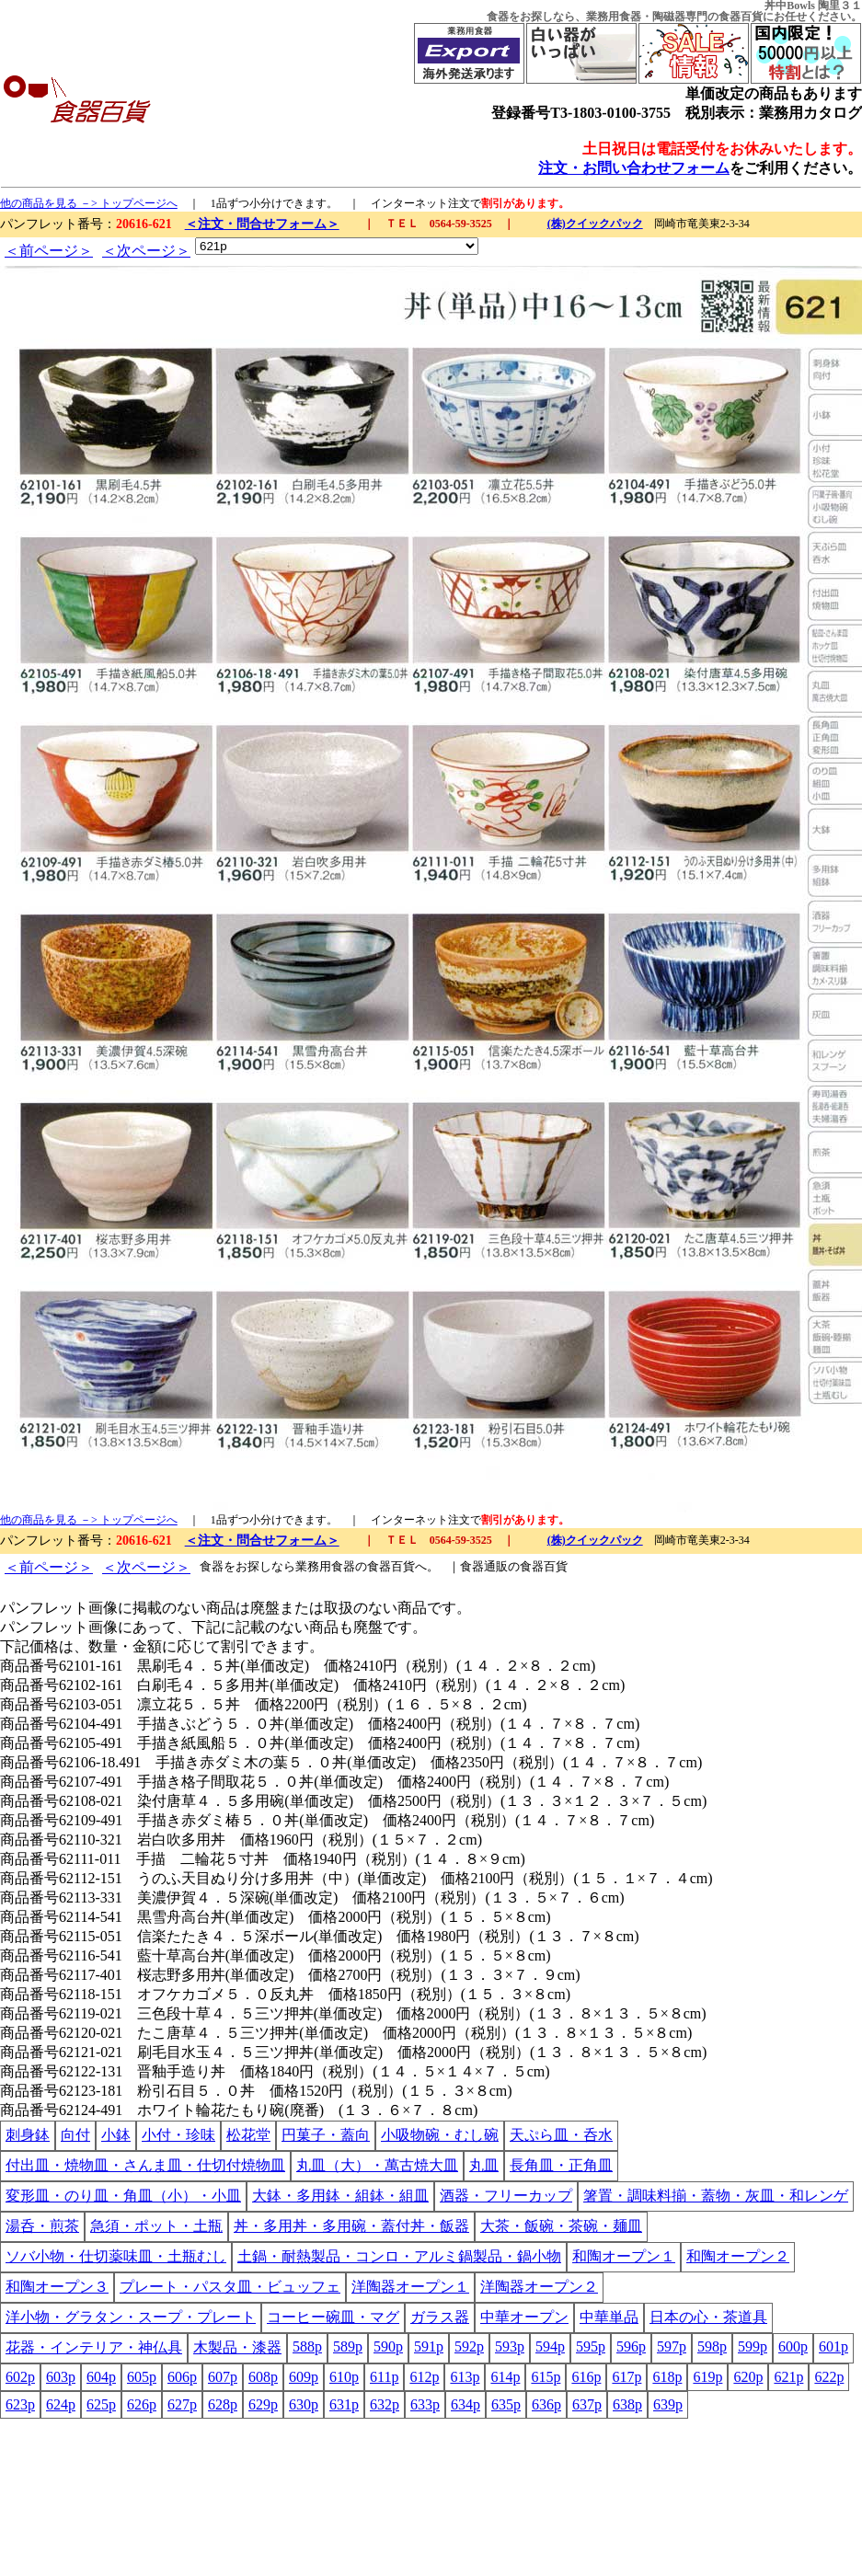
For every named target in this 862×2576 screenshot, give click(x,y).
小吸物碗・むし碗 (440, 2135)
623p (20, 2404)
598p (712, 2346)
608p (263, 2377)
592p (469, 2346)
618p (667, 2377)
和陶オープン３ (57, 2286)
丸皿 (484, 2165)
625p (101, 2404)
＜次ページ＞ (146, 251)
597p (671, 2346)
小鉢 (116, 2135)
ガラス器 (439, 2317)
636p (546, 2404)
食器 (498, 16)
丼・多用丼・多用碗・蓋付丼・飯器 (351, 2226)
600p (793, 2346)
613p (464, 2377)
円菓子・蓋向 (326, 2135)
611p (384, 2377)
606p (182, 2377)
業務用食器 (613, 16)
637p (587, 2404)
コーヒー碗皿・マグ (333, 2317)
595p (590, 2346)
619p (707, 2377)
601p (833, 2346)
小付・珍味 (178, 2135)
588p (307, 2346)
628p (222, 2404)
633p (425, 2404)
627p (182, 2404)
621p (788, 2377)
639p (668, 2404)
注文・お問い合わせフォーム (634, 168)
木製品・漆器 (237, 2347)
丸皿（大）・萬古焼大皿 (377, 2165)
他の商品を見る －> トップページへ (89, 203)
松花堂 (248, 2135)
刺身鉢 (28, 2135)
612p (424, 2377)
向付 (75, 2135)
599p (752, 2346)
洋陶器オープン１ (410, 2286)
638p (627, 2404)
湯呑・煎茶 (42, 2226)
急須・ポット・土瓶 (156, 2226)
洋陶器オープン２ (539, 2286)
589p (347, 2346)
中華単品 (609, 2317)
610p (344, 2377)
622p (829, 2377)
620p (748, 2377)
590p (388, 2346)
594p (550, 2346)
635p (506, 2404)
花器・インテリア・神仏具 (94, 2347)
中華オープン (524, 2317)
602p (20, 2377)
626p (141, 2404)
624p (60, 2404)
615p (545, 2377)
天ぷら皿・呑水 (561, 2135)
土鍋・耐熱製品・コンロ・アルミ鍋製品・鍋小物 (399, 2256)
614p (505, 2377)
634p (465, 2404)
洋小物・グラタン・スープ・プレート (131, 2317)
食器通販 (484, 1566)
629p (263, 2404)
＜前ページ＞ (49, 251)
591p (428, 2346)
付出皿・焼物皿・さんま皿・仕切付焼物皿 (145, 2165)
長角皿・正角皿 (561, 2165)
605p (141, 2377)
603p (60, 2377)
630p (303, 2404)
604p (101, 2377)
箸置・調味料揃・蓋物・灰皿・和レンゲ (715, 2195)
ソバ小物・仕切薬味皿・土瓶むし (116, 2256)
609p (303, 2377)
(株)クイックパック (595, 223)
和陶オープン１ (623, 2256)
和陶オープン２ (737, 2256)
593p (509, 2346)
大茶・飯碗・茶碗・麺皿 (561, 2226)
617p (626, 2377)
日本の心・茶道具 (708, 2317)
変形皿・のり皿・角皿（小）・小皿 (123, 2195)
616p (586, 2377)
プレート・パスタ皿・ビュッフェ (230, 2286)
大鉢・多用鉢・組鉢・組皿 (340, 2195)
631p (344, 2404)
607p (222, 2377)
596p (631, 2346)
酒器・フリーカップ (506, 2195)
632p (384, 2404)
